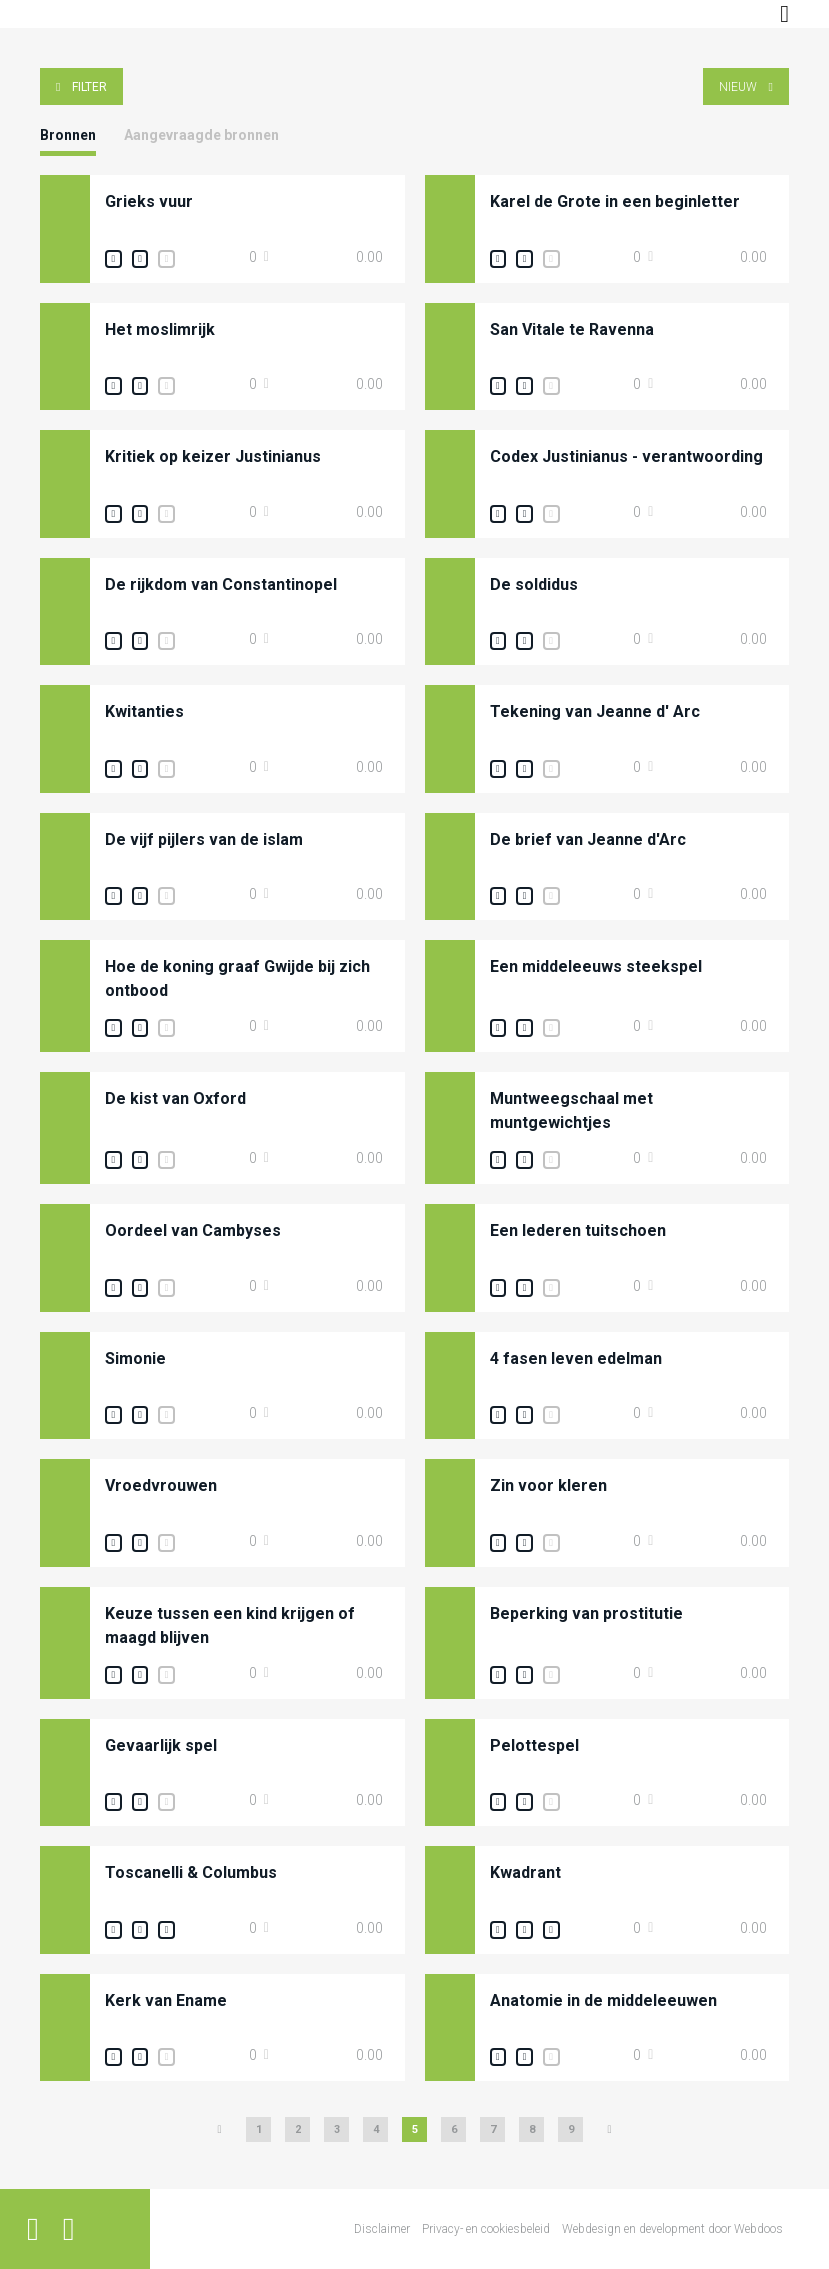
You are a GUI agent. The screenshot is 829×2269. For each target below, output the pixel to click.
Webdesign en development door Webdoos (672, 2229)
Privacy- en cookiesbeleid (486, 2229)
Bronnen (68, 135)
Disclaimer (382, 2229)
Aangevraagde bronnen (201, 135)
